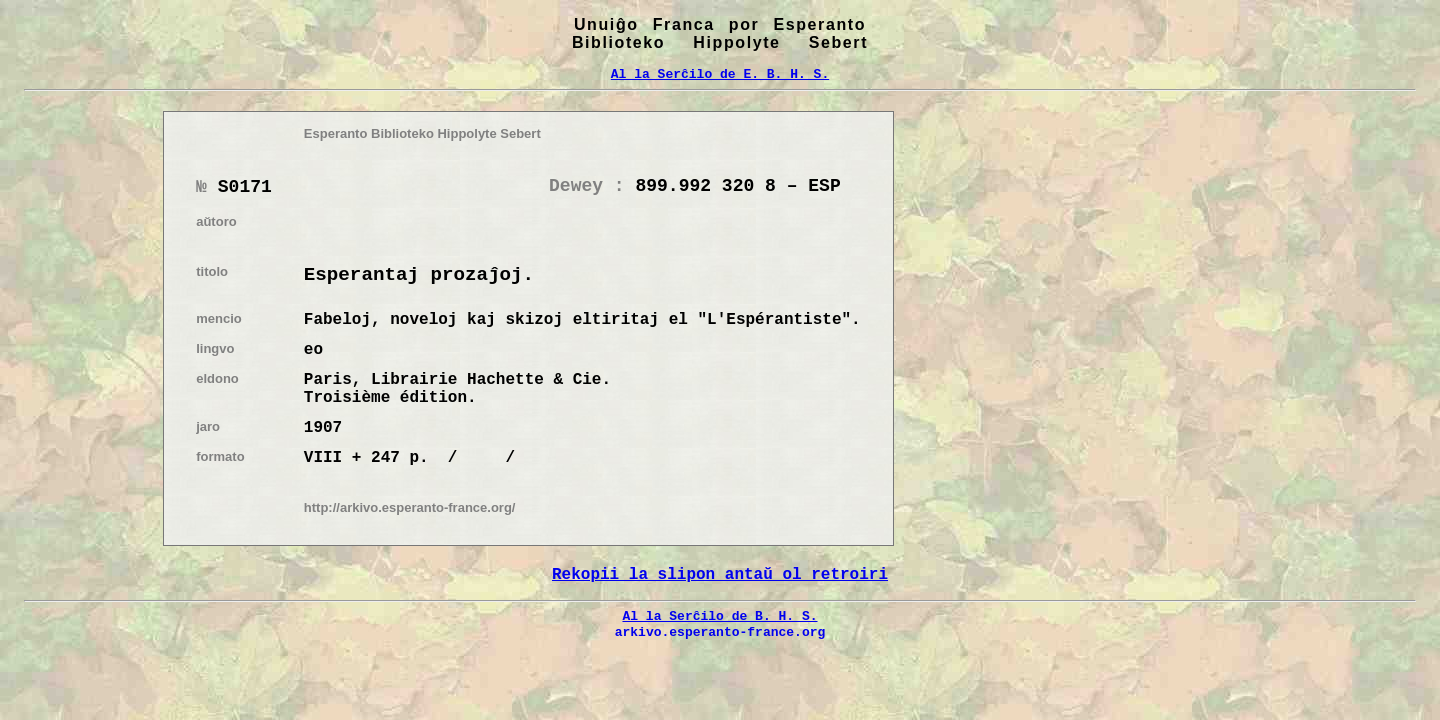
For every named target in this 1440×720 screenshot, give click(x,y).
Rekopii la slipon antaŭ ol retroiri (720, 575)
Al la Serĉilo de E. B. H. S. (720, 74)
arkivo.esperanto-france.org (720, 632)
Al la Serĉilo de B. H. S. (719, 616)
